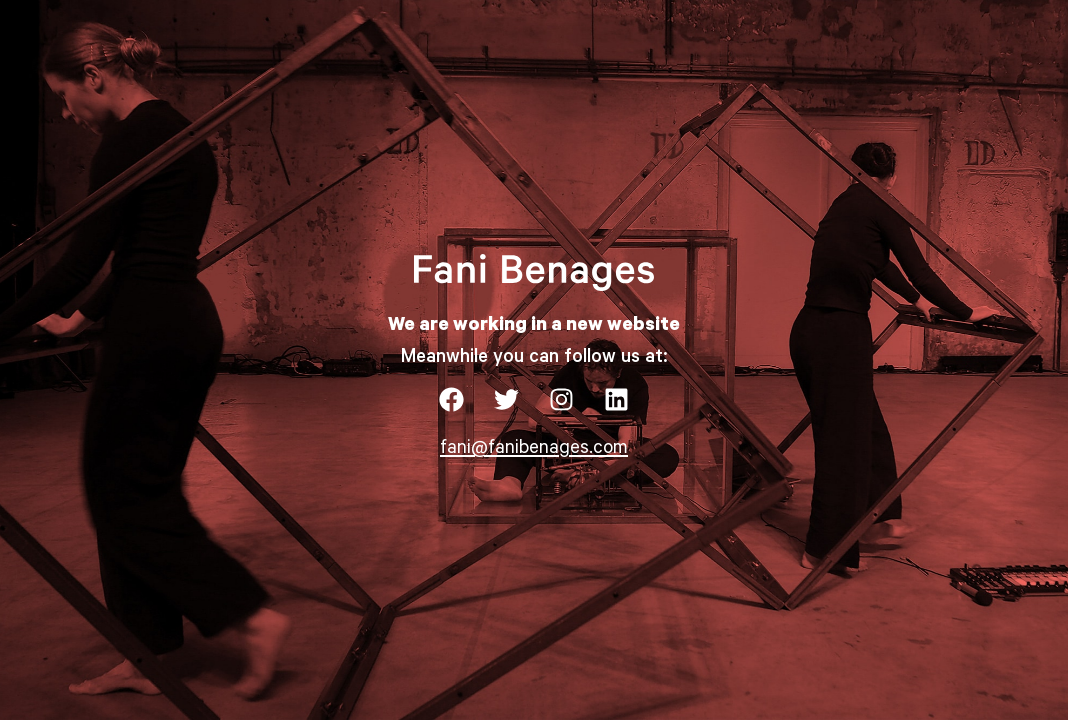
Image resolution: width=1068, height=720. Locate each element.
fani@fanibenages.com (534, 449)
